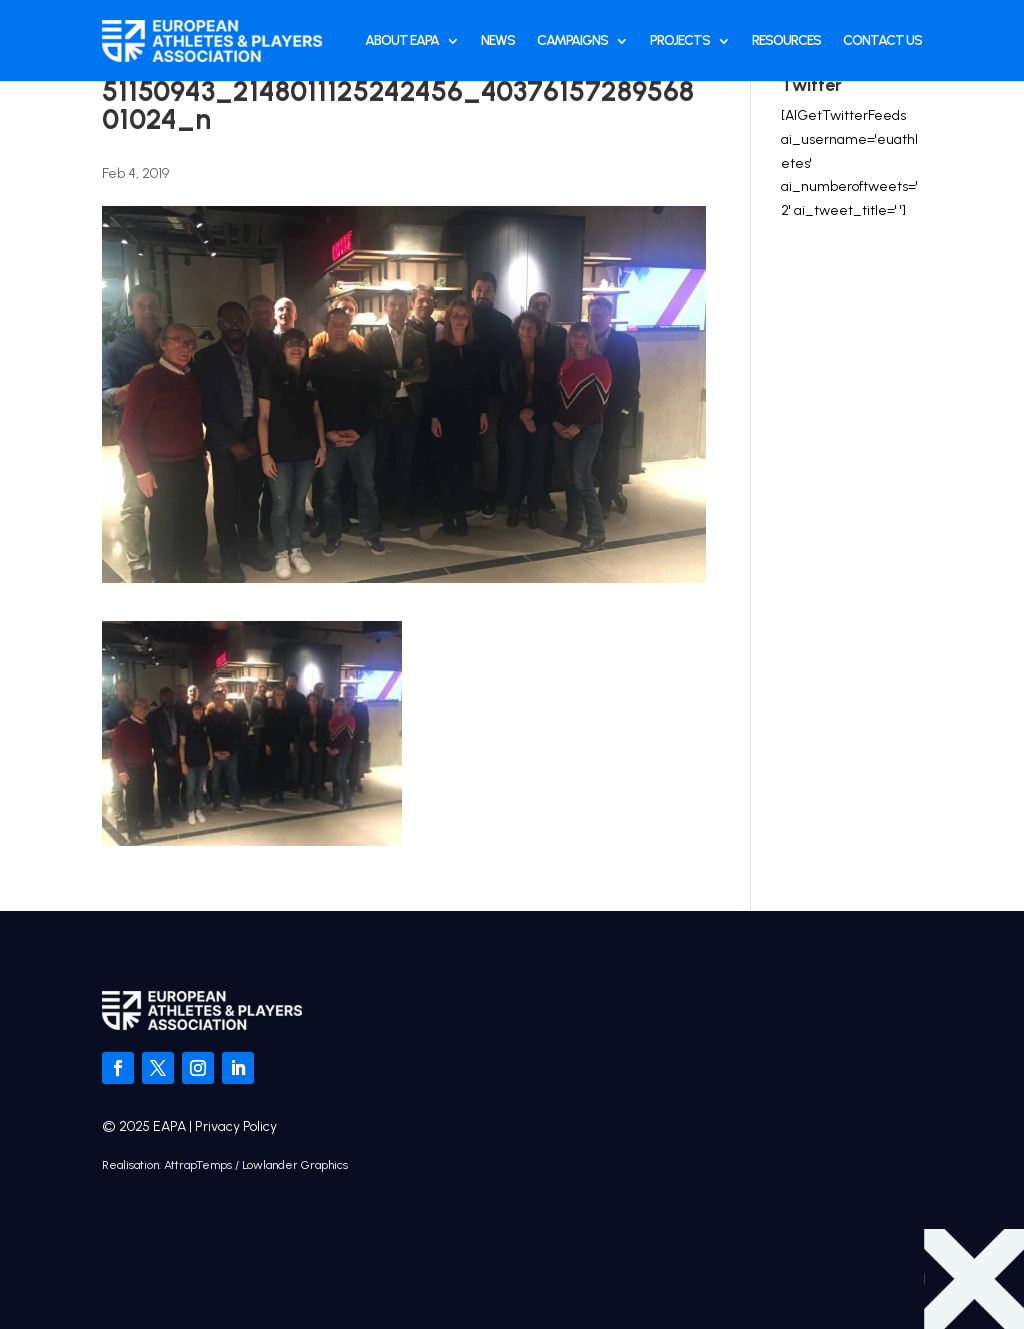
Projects (680, 40)
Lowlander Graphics (295, 1165)
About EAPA (402, 40)
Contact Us (882, 40)
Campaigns (572, 40)
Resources (786, 40)
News (498, 40)
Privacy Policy (236, 1126)
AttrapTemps (198, 1165)
